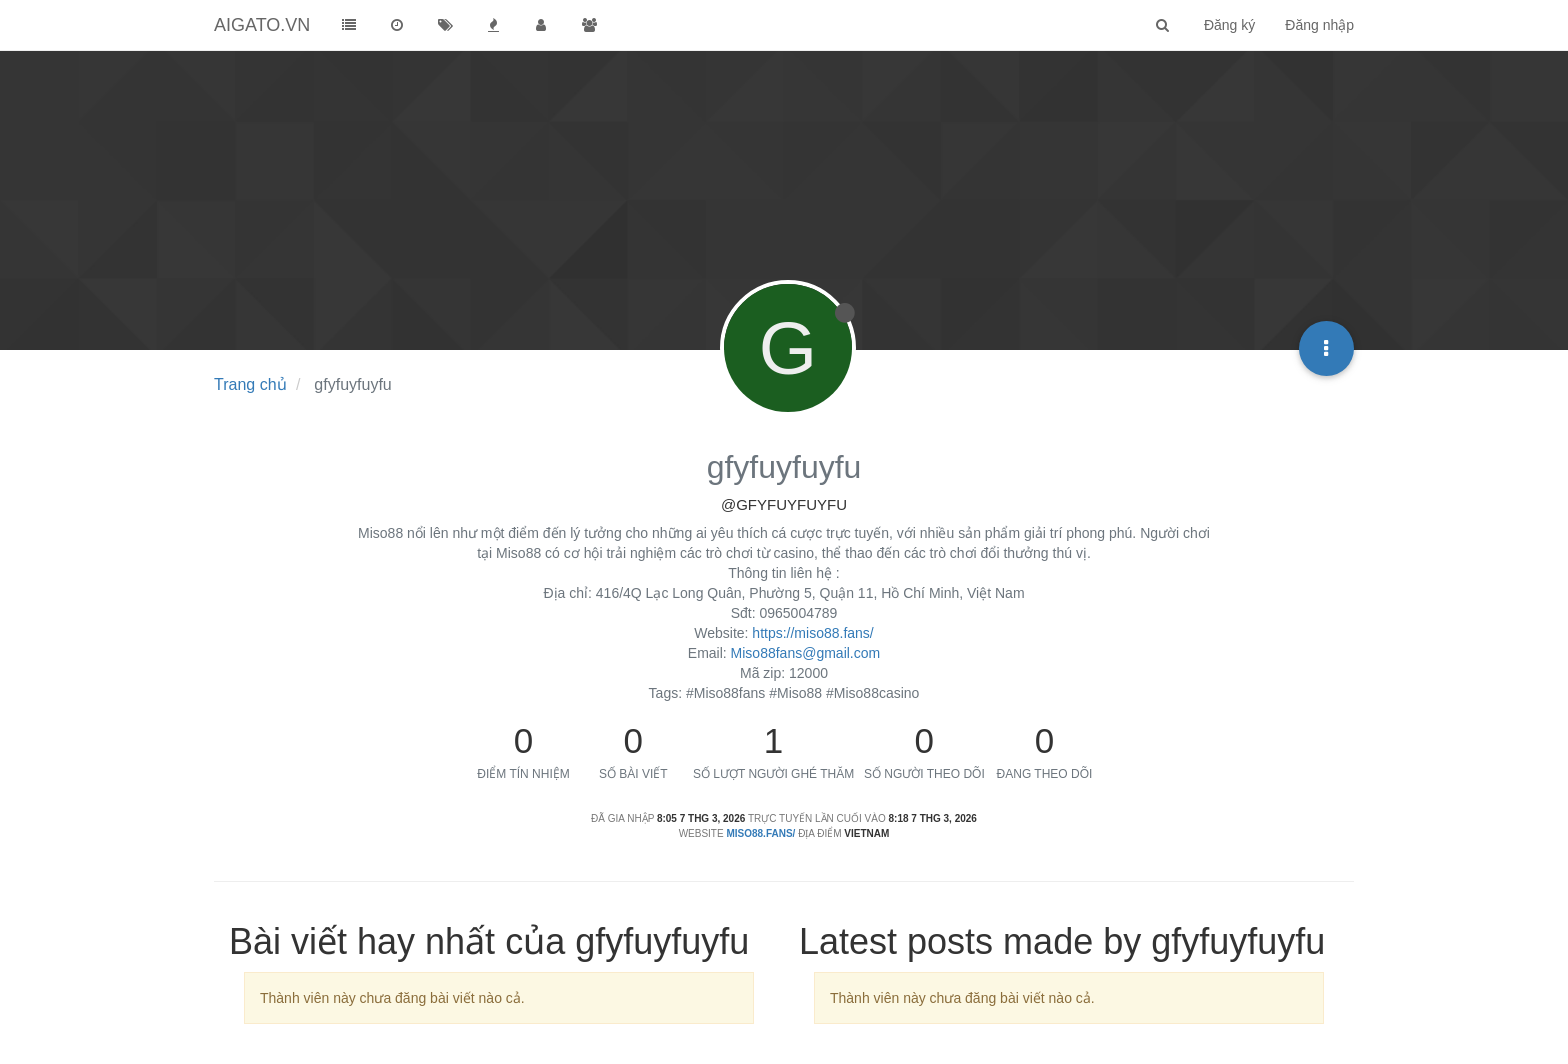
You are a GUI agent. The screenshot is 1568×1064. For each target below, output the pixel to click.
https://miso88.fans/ (812, 633)
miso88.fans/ (760, 833)
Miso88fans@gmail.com (806, 653)
